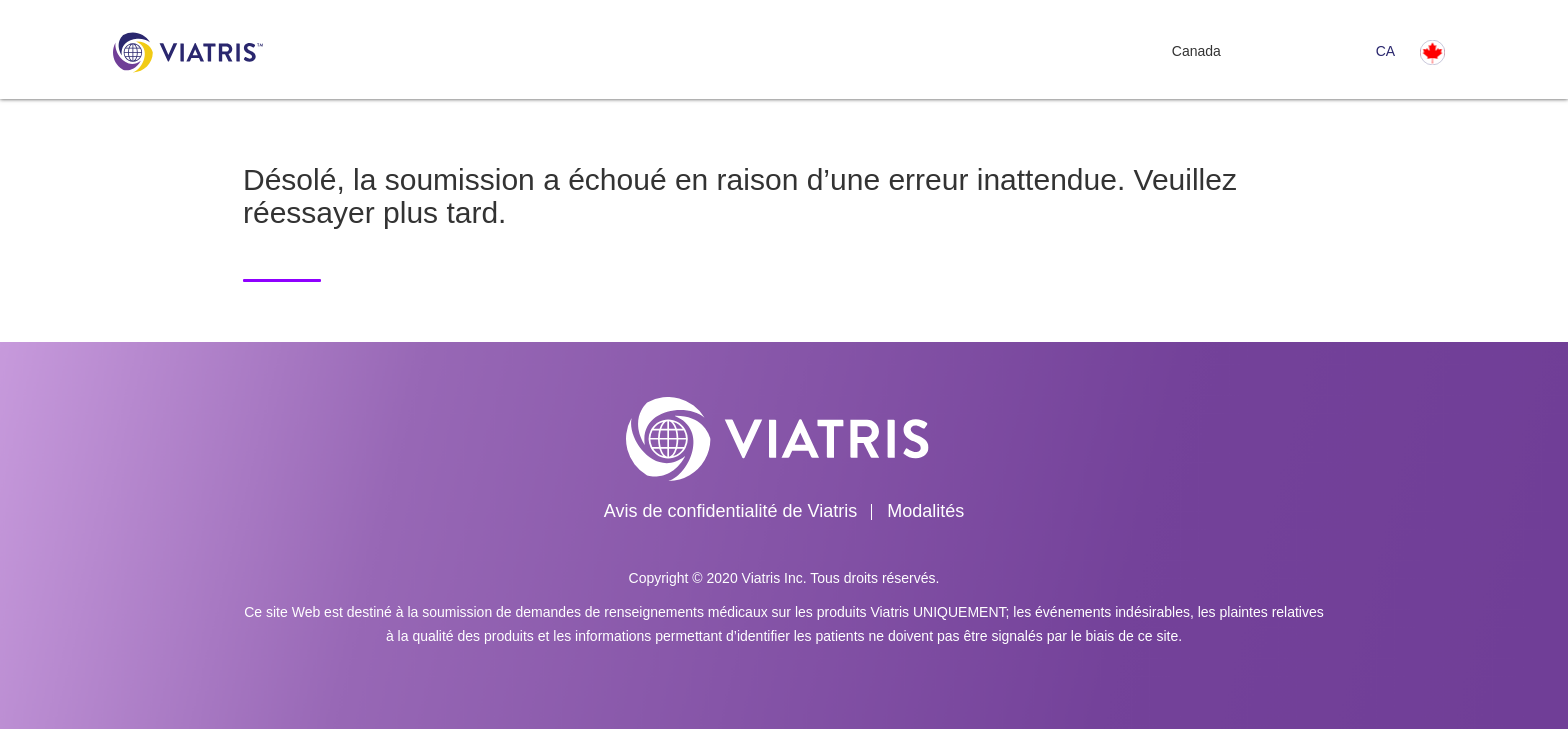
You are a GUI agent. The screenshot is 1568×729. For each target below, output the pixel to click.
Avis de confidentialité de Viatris (731, 511)
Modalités (925, 511)
